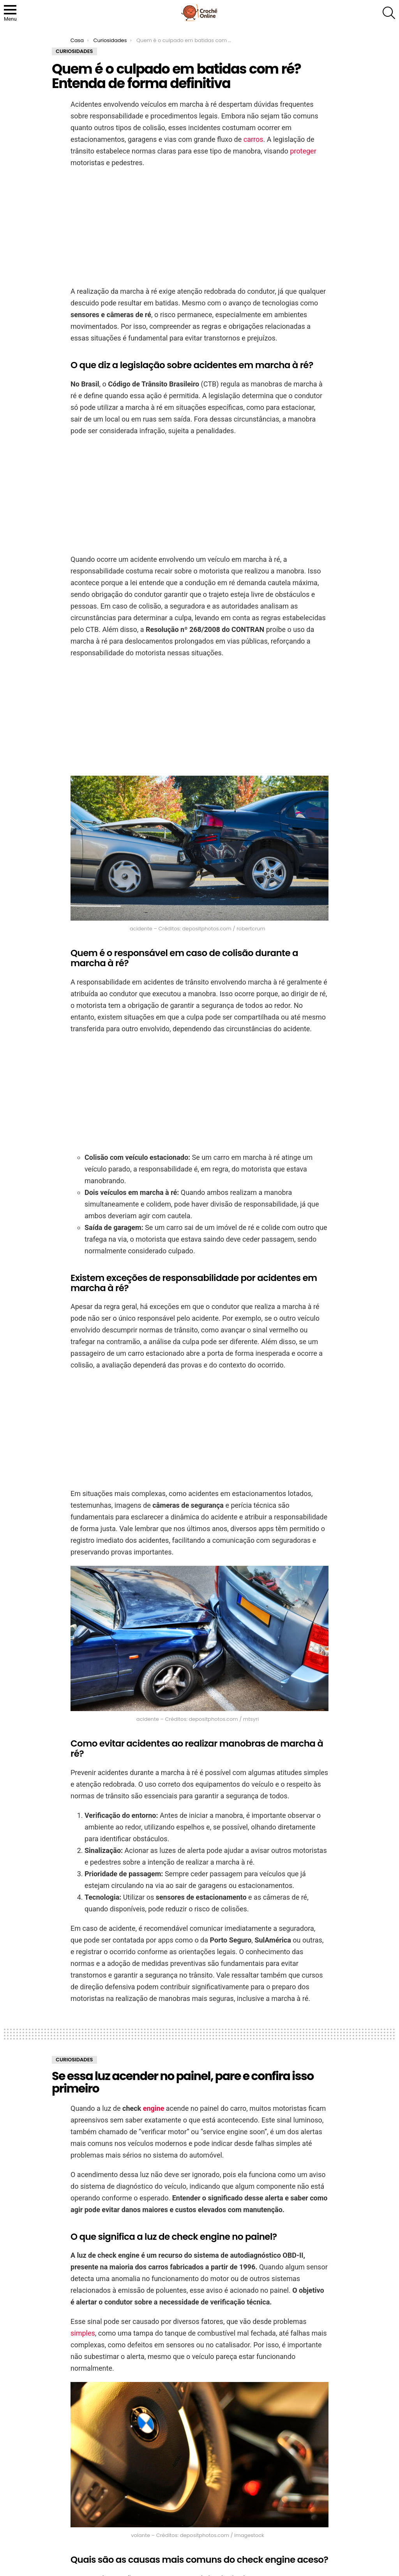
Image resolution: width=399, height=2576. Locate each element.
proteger (303, 151)
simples (83, 2333)
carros (253, 139)
